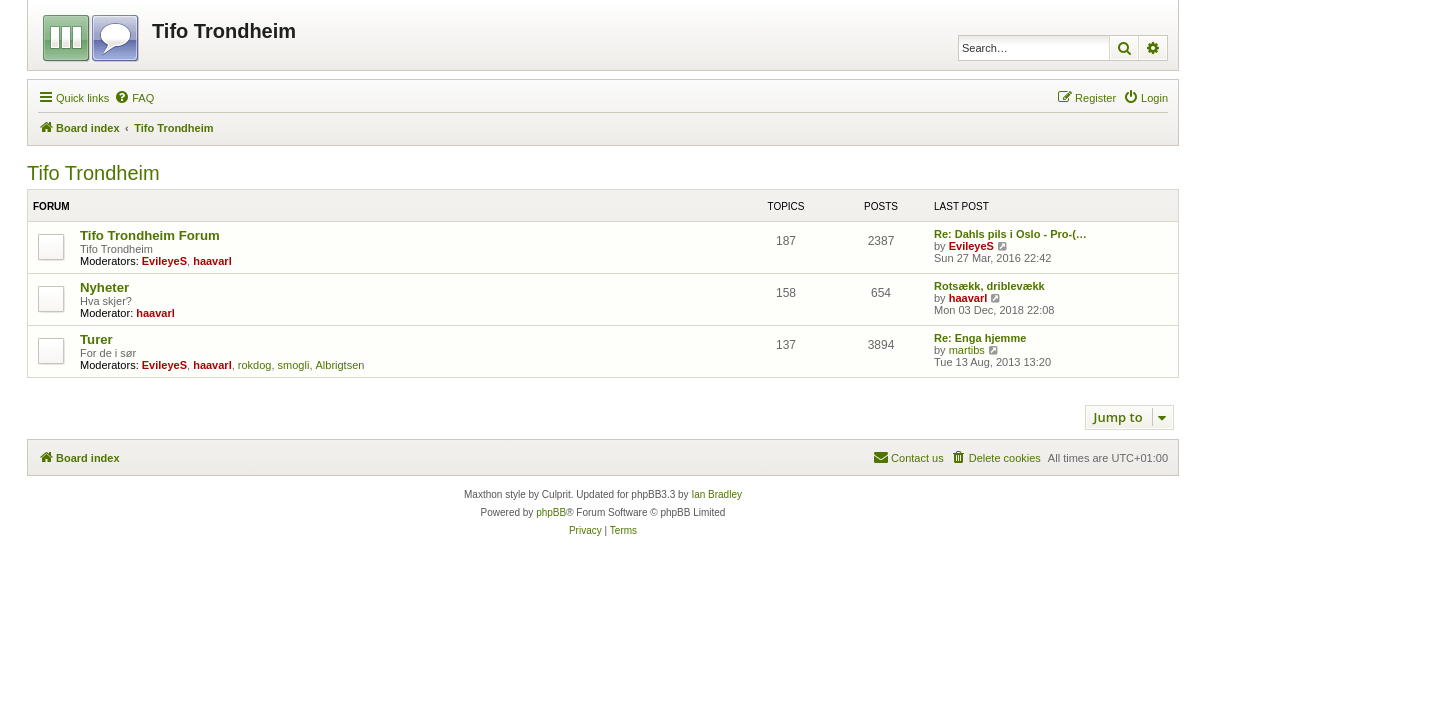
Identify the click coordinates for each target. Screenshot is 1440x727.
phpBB (551, 512)
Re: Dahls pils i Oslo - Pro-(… (1010, 234)
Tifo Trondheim (93, 173)
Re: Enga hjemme (980, 338)
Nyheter (104, 287)
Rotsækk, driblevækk (989, 286)
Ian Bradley (716, 494)
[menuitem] (134, 98)
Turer (96, 339)
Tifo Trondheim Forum (150, 235)
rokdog (255, 365)
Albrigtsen (340, 365)
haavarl (212, 261)
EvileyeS (164, 261)
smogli (294, 365)
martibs (967, 350)
